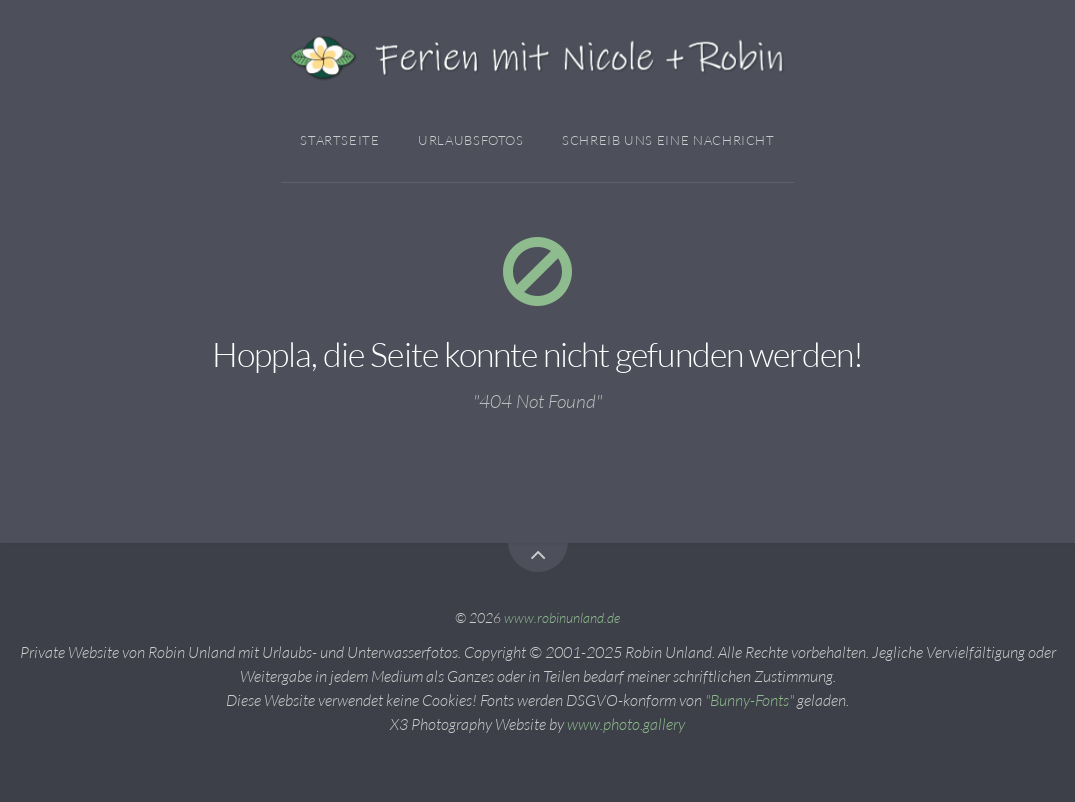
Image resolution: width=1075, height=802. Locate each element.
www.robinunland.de (562, 617)
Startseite (339, 140)
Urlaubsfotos (471, 140)
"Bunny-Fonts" (749, 700)
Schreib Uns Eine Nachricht (668, 140)
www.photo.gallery (626, 724)
